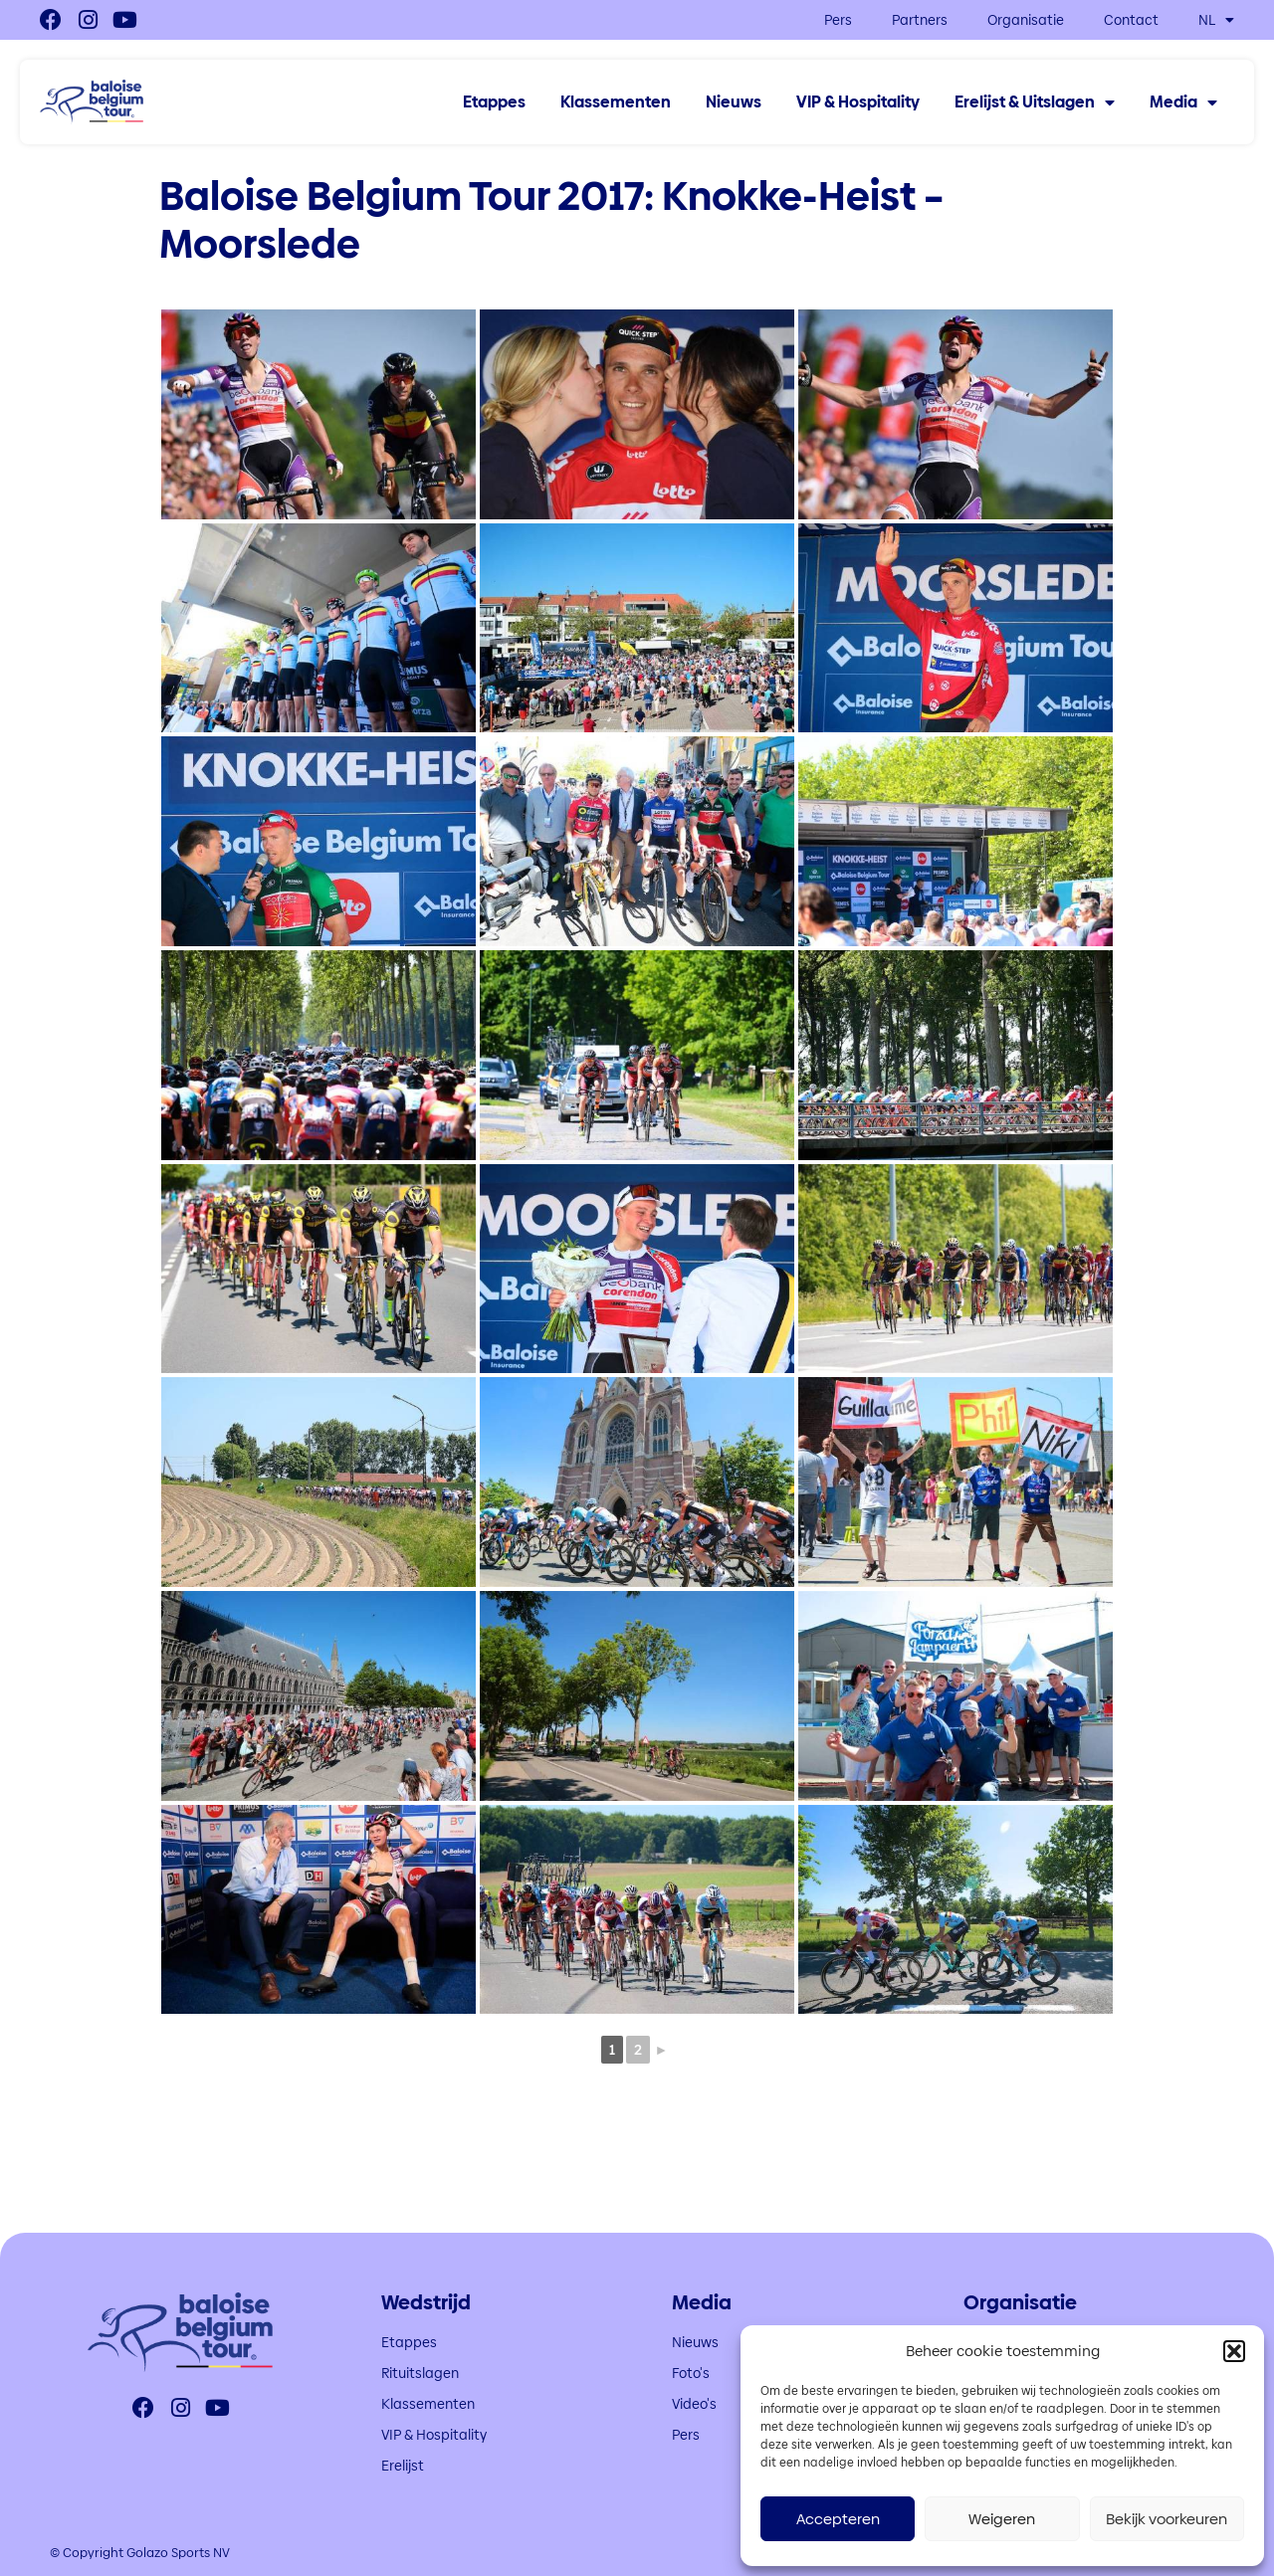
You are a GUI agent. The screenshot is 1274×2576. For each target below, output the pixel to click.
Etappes (494, 102)
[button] (1234, 2351)
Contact (1131, 20)
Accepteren (838, 2518)
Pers (838, 20)
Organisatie (1025, 20)
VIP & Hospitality (858, 102)
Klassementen (615, 102)
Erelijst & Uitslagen (1035, 102)
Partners (920, 20)
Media (1183, 102)
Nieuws (733, 102)
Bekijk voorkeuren (1166, 2518)
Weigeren (1001, 2518)
